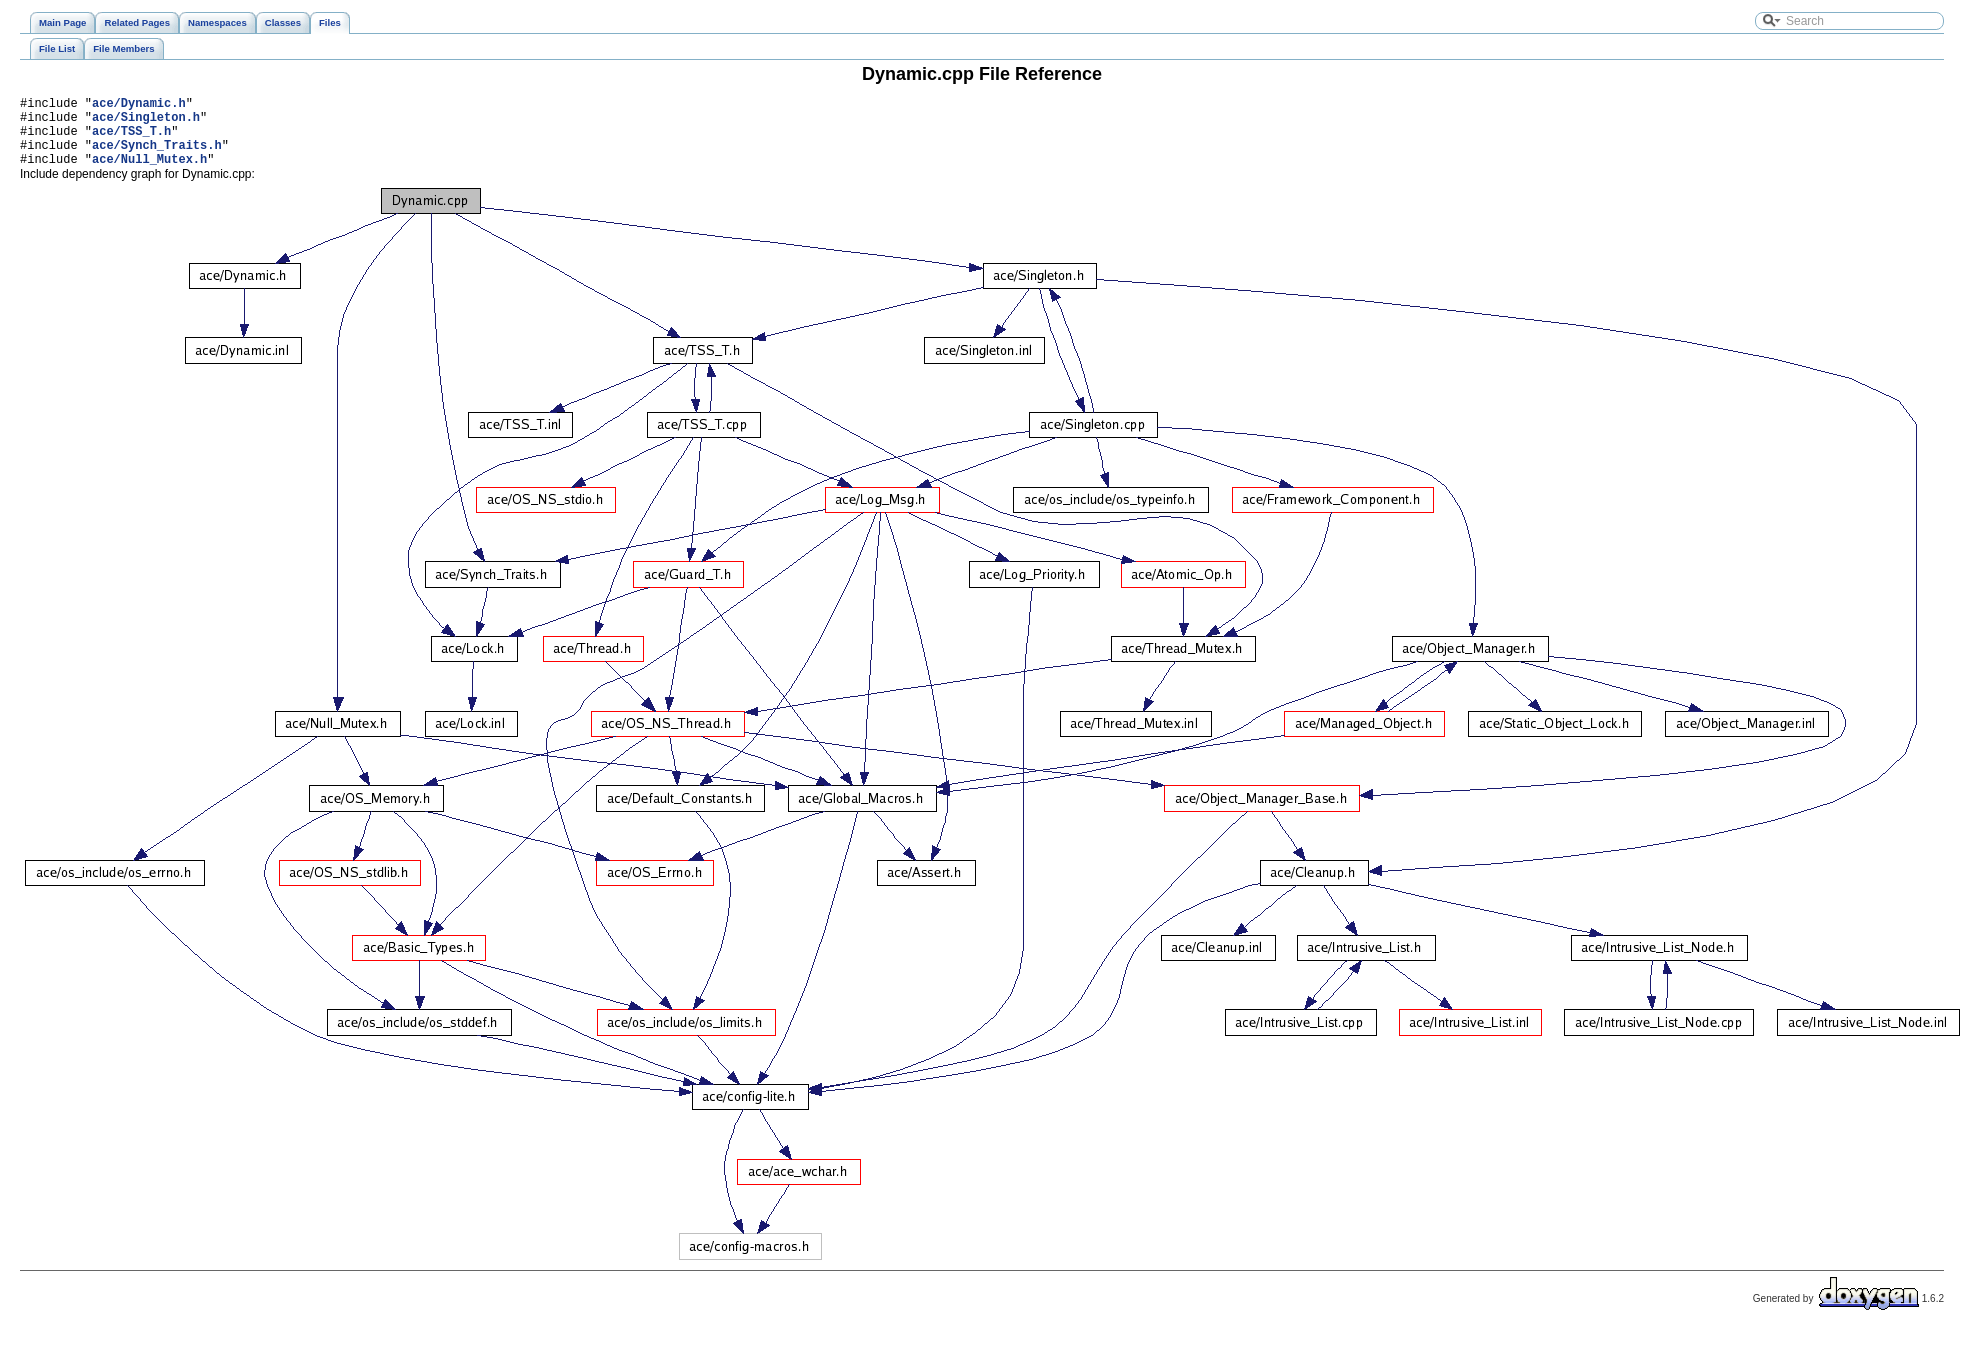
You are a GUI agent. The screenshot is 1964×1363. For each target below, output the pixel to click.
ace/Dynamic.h (139, 105)
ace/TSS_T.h (131, 139)
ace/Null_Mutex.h (149, 173)
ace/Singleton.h (146, 122)
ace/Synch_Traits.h (157, 156)
